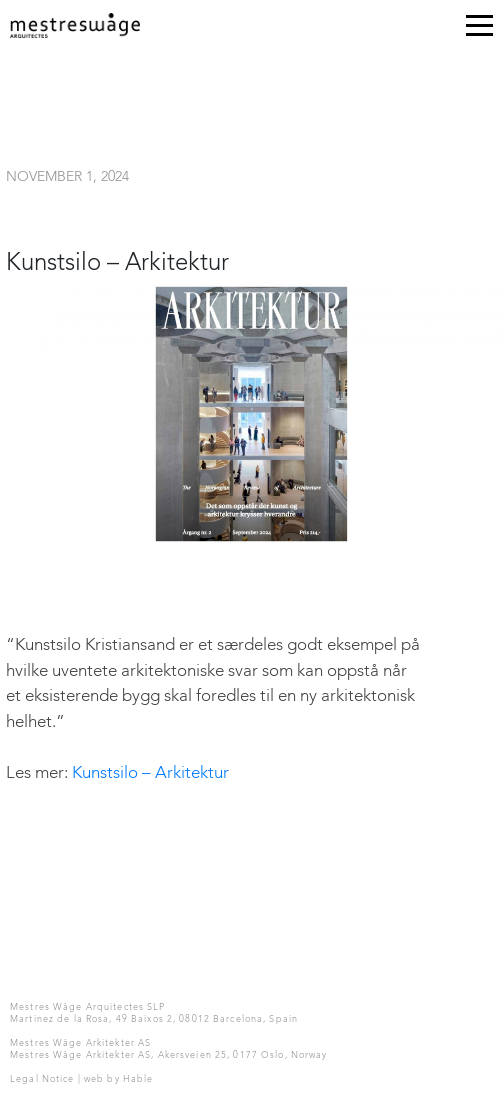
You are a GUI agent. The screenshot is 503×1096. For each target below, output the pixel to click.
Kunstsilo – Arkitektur (150, 773)
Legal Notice (42, 1079)
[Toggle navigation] (479, 30)
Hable (138, 1079)
